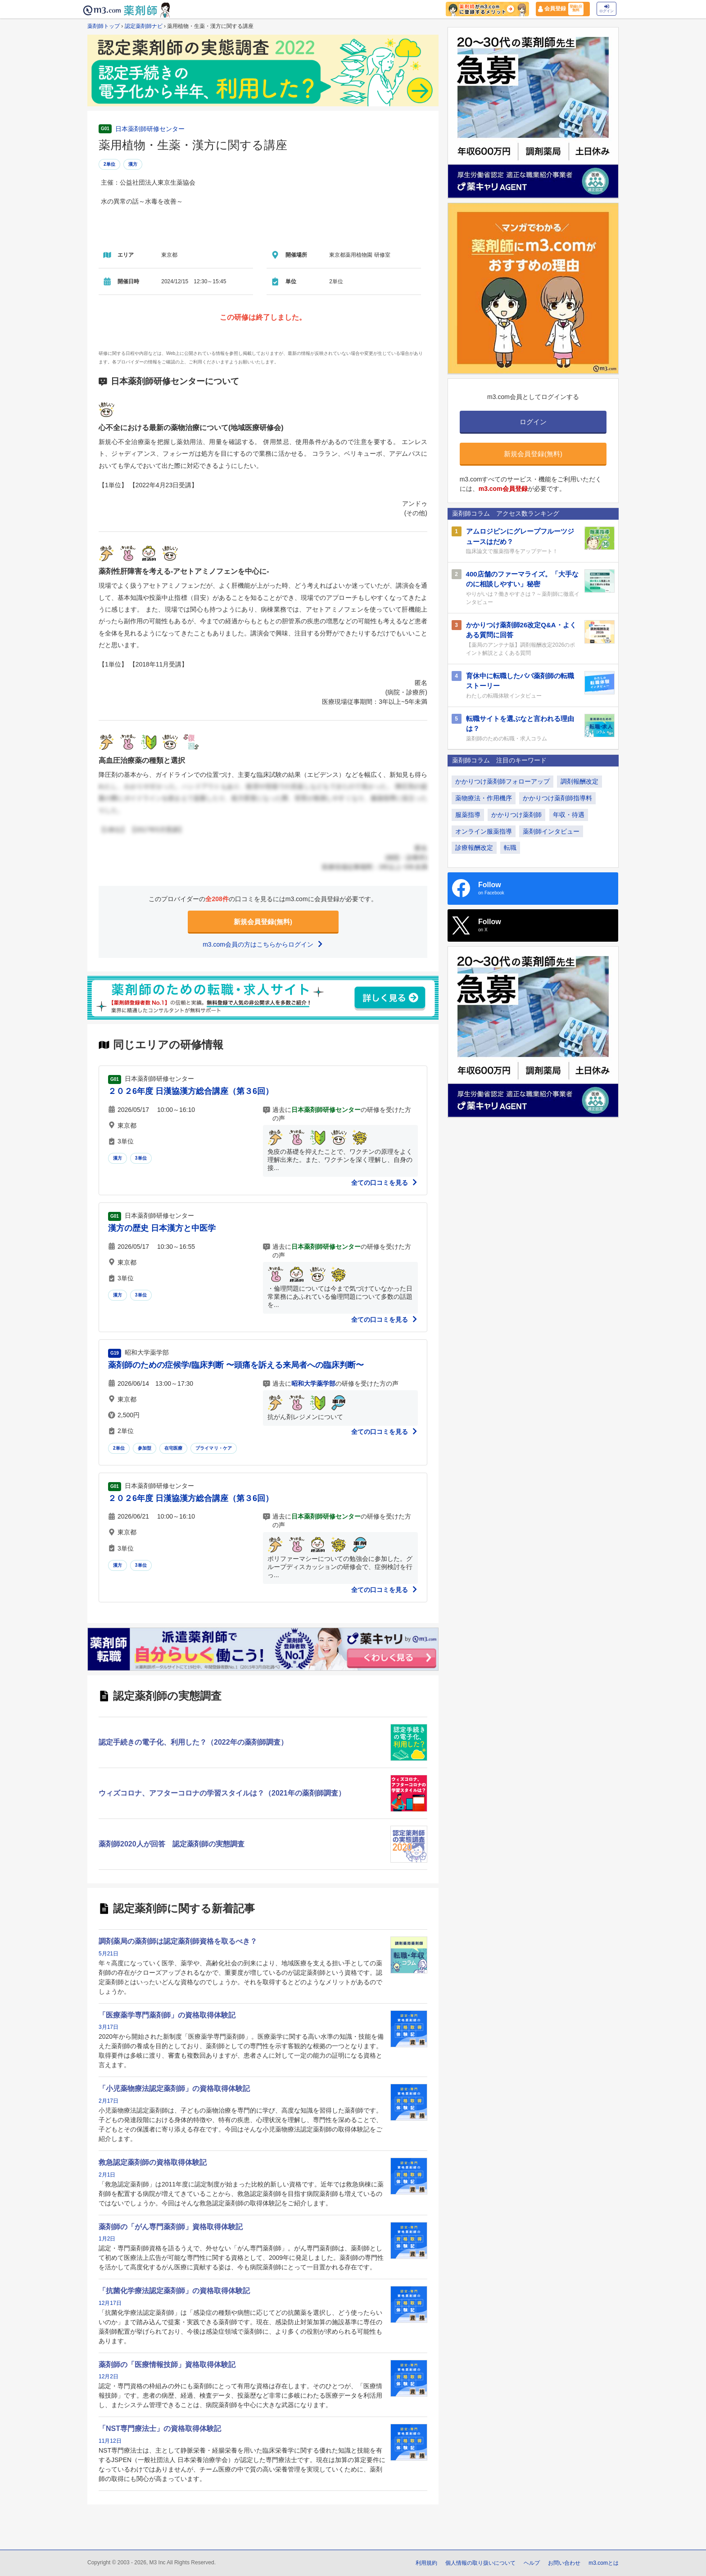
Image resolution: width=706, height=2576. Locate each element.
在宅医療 (173, 1448)
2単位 (109, 164)
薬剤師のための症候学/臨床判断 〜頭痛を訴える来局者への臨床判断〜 (236, 1365)
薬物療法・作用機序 (483, 798)
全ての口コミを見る (384, 1182)
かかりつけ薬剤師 (516, 814)
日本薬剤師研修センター (150, 129)
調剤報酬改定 (579, 781)
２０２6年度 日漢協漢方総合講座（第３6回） (190, 1091)
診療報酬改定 (474, 847)
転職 (510, 847)
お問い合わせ (564, 2563)
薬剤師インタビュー (551, 831)
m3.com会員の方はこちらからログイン (263, 944)
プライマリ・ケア (213, 1448)
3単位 (141, 1158)
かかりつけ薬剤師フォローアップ (502, 781)
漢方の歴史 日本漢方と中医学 (162, 1228)
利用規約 (426, 2563)
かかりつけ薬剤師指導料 (557, 798)
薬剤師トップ (103, 26)
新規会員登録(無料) (263, 921)
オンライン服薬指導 (483, 831)
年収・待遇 (568, 814)
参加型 (145, 1448)
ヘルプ (532, 2563)
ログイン (606, 9)
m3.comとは (603, 2563)
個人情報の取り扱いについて (480, 2563)
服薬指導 (467, 814)
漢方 (132, 164)
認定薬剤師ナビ (144, 26)
